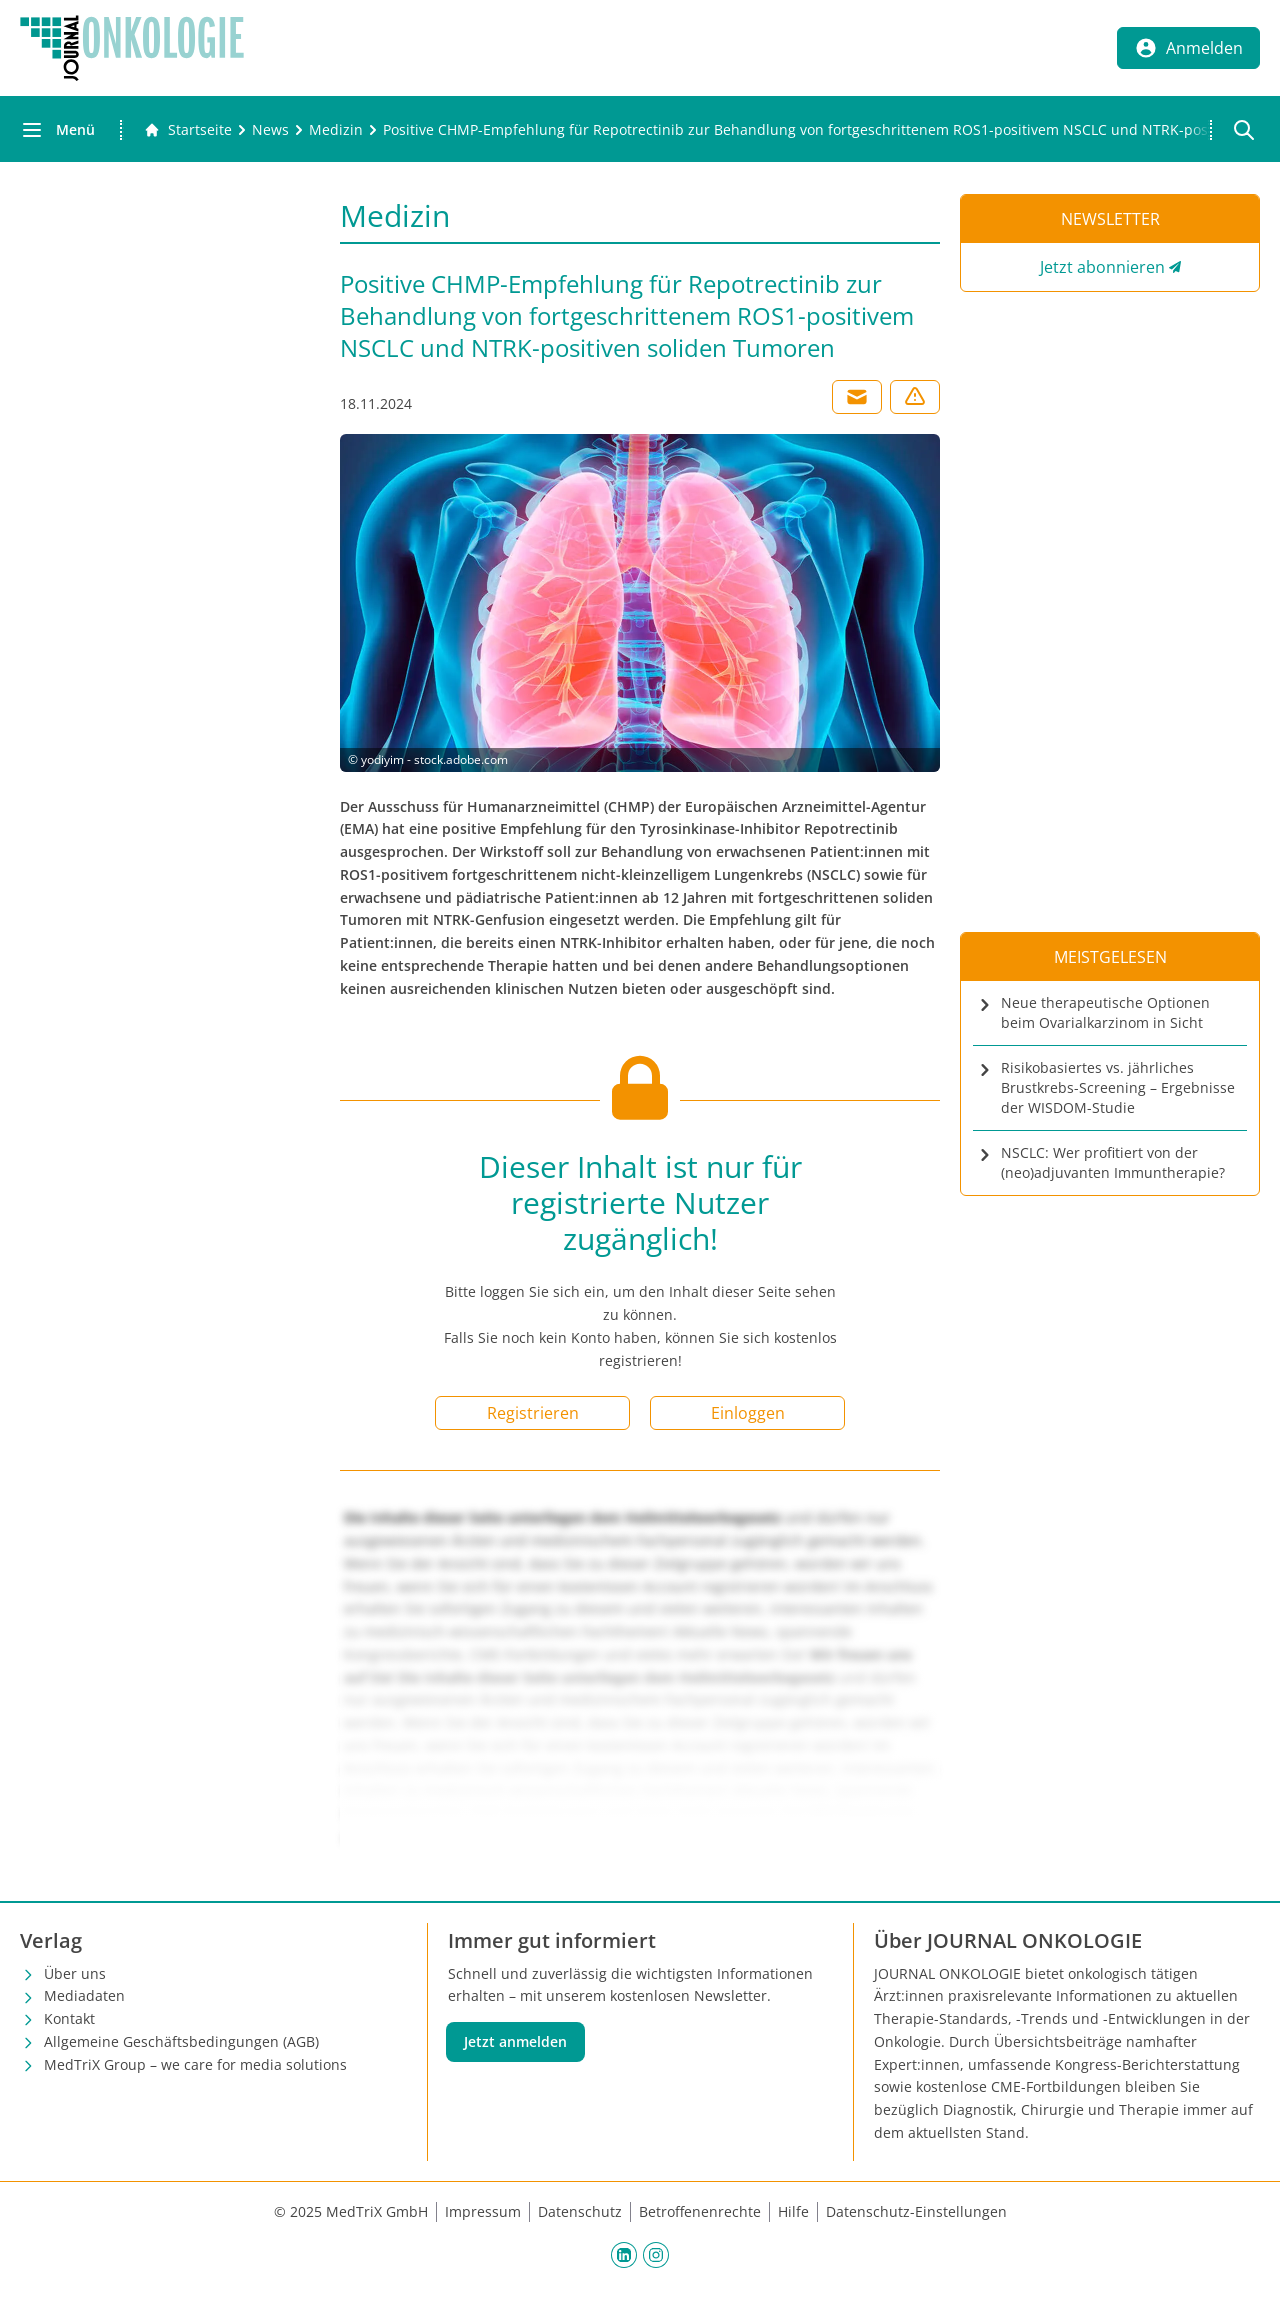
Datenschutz (580, 2211)
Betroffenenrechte (700, 2211)
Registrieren (533, 1413)
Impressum (483, 2211)
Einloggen (748, 1413)
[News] (270, 130)
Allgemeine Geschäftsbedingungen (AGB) (181, 2041)
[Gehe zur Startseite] (188, 130)
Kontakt (69, 2018)
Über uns (75, 1973)
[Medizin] (336, 130)
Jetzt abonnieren (1102, 267)
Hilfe (793, 2211)
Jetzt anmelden (515, 2041)
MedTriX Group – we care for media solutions (195, 2064)
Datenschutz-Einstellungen (916, 2211)
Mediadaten (84, 1995)
